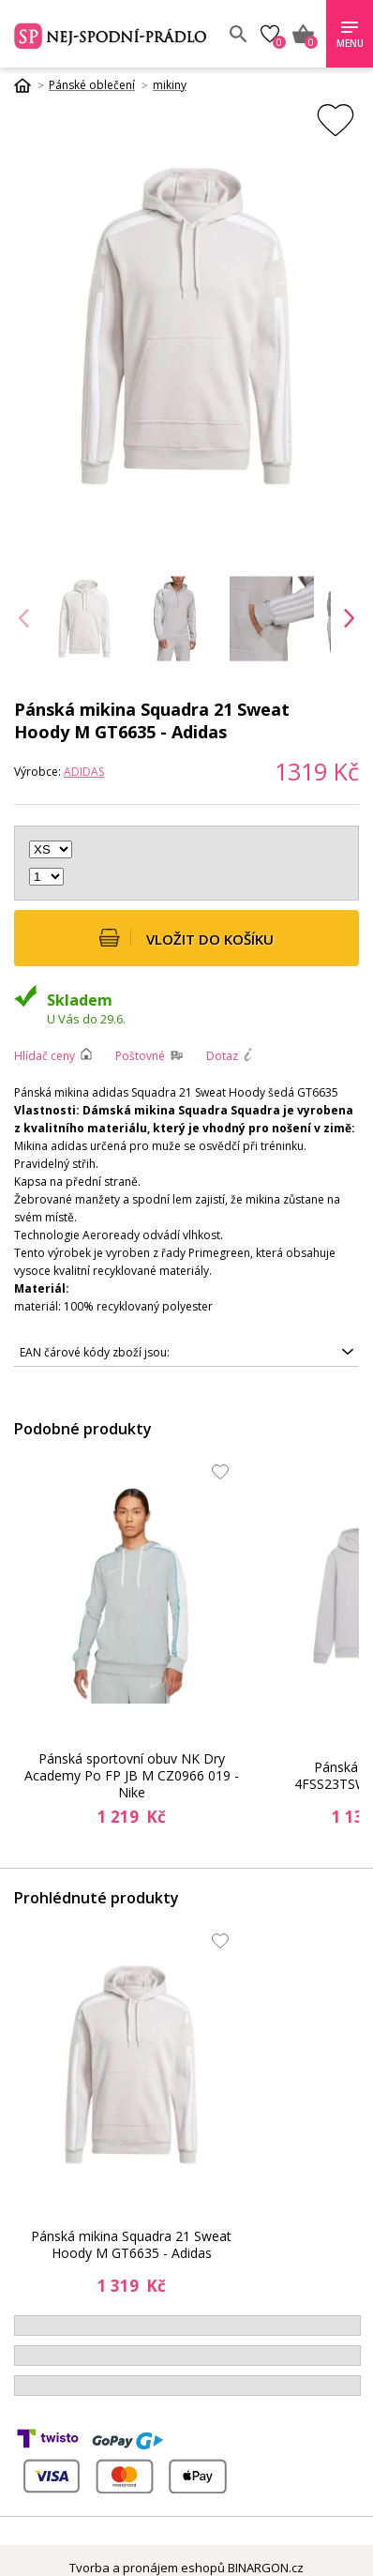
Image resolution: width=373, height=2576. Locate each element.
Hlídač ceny (44, 1056)
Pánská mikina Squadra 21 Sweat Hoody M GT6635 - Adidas (131, 2244)
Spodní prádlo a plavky (112, 34)
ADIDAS (84, 772)
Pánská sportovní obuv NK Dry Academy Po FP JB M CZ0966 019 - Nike (131, 1775)
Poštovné (140, 1056)
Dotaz (222, 1056)
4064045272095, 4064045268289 (186, 1353)
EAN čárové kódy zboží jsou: (95, 1352)
